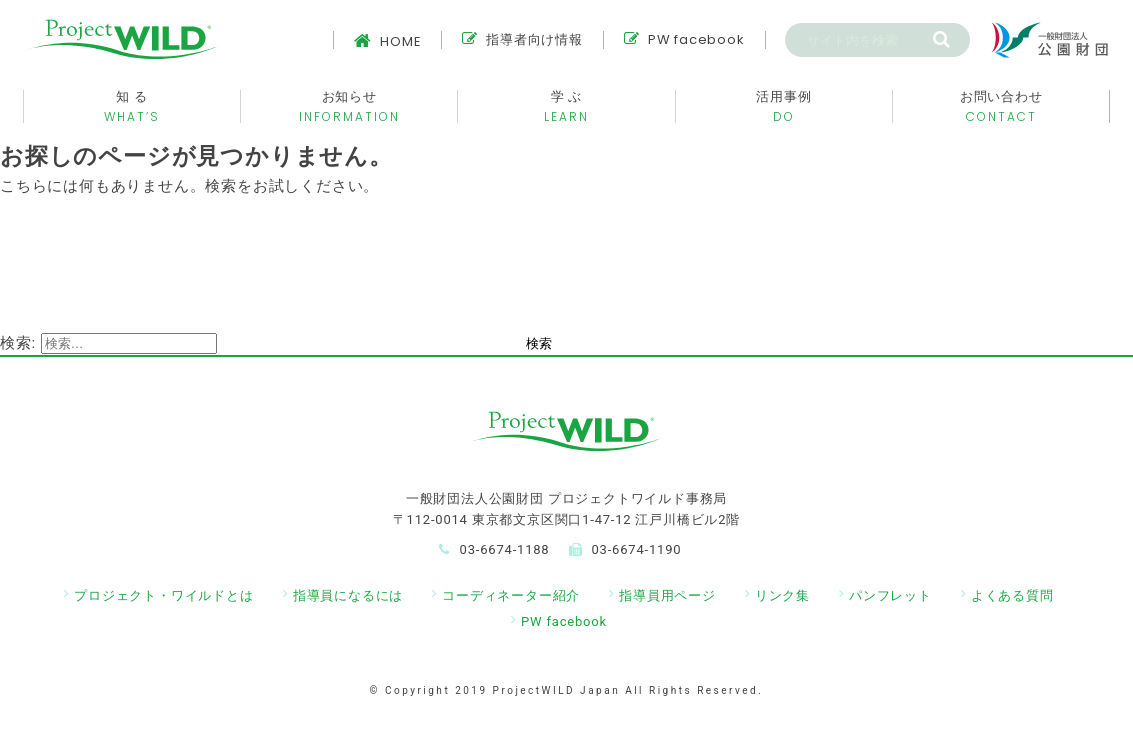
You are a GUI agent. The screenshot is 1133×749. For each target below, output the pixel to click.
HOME (387, 41)
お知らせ (349, 106)
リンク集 (782, 595)
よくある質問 (1012, 595)
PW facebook (684, 39)
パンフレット (890, 595)
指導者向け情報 (522, 39)
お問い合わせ (1001, 106)
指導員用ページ (667, 595)
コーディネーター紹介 (511, 595)
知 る (132, 106)
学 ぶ (566, 106)
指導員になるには (348, 595)
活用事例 (784, 106)
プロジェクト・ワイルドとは (163, 595)
